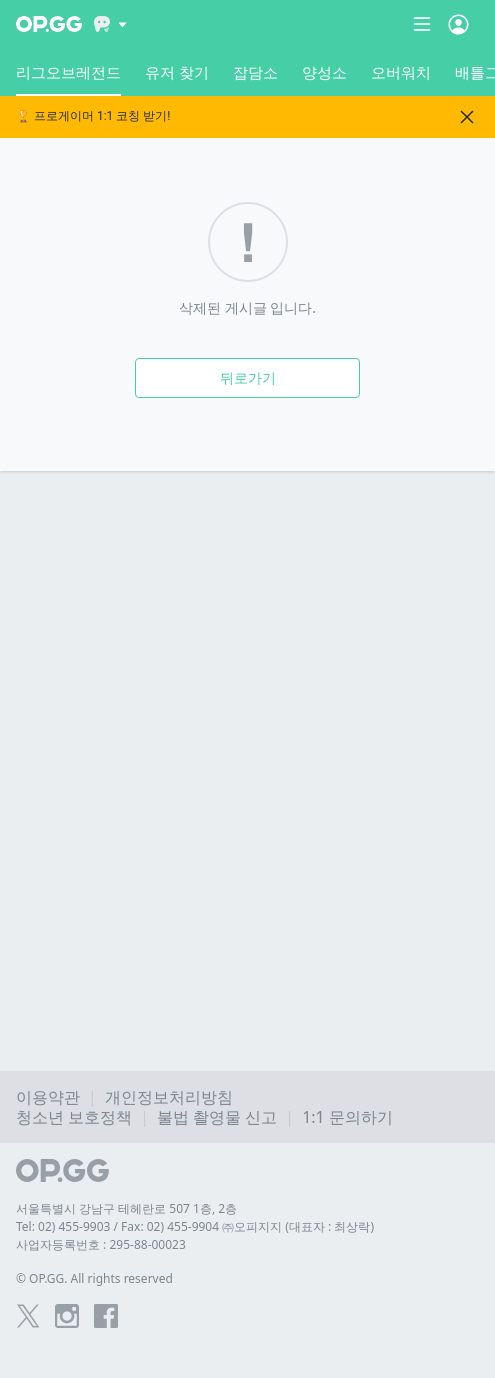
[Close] (467, 117)
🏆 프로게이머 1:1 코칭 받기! (93, 116)
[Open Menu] (458, 24)
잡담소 (255, 72)
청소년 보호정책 (74, 1117)
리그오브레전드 (68, 79)
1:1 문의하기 (347, 1117)
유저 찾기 (177, 72)
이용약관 (48, 1097)
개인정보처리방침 (169, 1097)
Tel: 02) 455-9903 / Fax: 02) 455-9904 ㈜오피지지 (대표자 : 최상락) (195, 1226)
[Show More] (110, 24)
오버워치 (401, 72)
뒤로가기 (248, 377)
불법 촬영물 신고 (217, 1117)
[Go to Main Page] (49, 24)
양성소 (324, 72)
